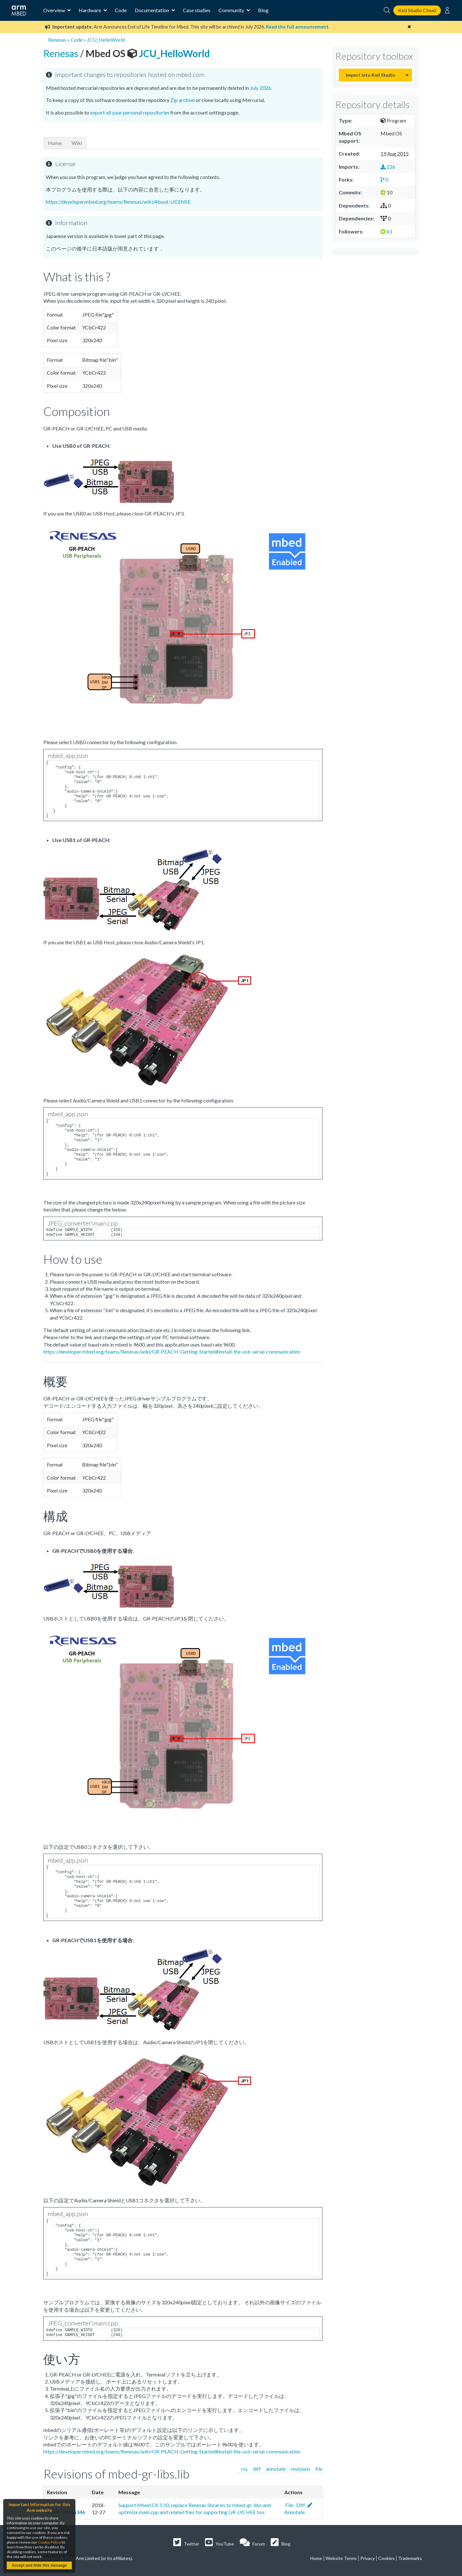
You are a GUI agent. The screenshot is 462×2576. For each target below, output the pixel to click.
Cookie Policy (49, 2542)
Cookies (386, 2558)
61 (386, 231)
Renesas (57, 40)
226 (388, 167)
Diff (300, 2505)
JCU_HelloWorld (106, 40)
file (318, 2469)
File (288, 2505)
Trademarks (410, 2558)
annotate (276, 2469)
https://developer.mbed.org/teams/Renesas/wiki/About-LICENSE (118, 202)
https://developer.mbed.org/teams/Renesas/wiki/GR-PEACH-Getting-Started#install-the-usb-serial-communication (171, 1351)
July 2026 (260, 88)
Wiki (77, 143)
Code (121, 10)
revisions (300, 2469)
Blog (263, 10)
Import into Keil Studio (370, 75)
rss (244, 2469)
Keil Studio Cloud (417, 10)
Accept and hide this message (39, 2565)
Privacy (367, 2558)
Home (55, 143)
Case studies (196, 10)
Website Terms (341, 2558)
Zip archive (182, 100)
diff (257, 2469)
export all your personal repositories (129, 112)
